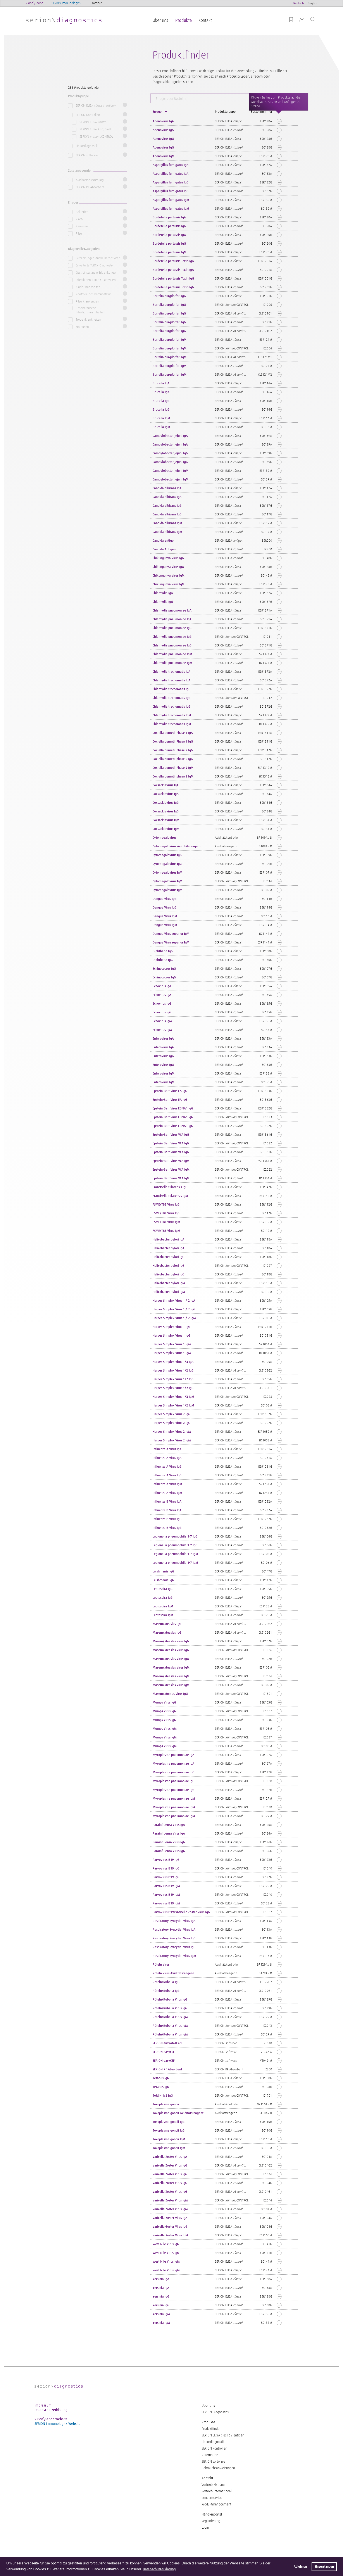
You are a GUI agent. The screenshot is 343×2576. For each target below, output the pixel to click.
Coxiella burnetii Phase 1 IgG (173, 741)
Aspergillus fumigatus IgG (170, 182)
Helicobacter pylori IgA (168, 1239)
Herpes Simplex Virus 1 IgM (172, 1344)
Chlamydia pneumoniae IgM (172, 654)
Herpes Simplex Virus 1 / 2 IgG (174, 1309)
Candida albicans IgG (167, 506)
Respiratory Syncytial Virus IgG (174, 1938)
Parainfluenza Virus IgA (169, 1825)
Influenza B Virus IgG (167, 1519)
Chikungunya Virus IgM (168, 575)
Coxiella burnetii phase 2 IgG (173, 759)
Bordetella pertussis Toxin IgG (173, 278)
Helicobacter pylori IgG (168, 1257)
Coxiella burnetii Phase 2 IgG (173, 750)
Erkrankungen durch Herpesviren (98, 258)
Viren (79, 219)
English (312, 3)
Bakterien (82, 212)
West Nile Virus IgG (166, 2244)
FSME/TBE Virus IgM (166, 1222)
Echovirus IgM (162, 1021)
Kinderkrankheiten (88, 287)
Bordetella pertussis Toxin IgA (173, 261)
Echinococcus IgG (164, 969)
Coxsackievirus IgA (166, 785)
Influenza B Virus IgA (167, 1501)
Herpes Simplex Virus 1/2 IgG (173, 1370)
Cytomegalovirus (164, 838)
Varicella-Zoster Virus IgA (170, 2218)
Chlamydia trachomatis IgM (172, 715)
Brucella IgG (161, 401)
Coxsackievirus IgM (166, 820)
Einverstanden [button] (324, 2566)
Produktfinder (211, 2429)
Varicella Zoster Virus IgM (170, 2200)
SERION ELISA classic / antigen (223, 2435)
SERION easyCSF (164, 2052)
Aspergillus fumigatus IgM (171, 200)
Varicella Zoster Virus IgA (170, 2157)
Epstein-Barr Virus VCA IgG (171, 1135)
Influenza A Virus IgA (167, 1449)
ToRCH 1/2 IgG (163, 2095)
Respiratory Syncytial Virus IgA (174, 1921)
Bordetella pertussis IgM (169, 252)
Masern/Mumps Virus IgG (170, 1694)
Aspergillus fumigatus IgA (170, 165)
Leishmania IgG (163, 1571)
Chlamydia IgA (163, 593)
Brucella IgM (161, 418)
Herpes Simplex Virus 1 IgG (171, 1327)
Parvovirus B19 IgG (166, 1860)
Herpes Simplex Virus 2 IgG (171, 1414)
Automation (210, 2455)
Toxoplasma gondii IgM (169, 2139)
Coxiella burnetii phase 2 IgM (173, 776)
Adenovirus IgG (163, 139)
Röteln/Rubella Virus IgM (170, 2017)
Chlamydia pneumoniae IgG (172, 628)
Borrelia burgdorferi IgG (169, 296)
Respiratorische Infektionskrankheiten (90, 310)
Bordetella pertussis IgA (169, 217)
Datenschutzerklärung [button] (159, 2569)
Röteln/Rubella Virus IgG (170, 1999)
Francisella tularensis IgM (170, 1196)
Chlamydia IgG (163, 602)
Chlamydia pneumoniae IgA (172, 610)
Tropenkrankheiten (88, 319)
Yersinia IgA (161, 2279)
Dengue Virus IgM (165, 916)
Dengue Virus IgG (164, 899)
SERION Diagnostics (215, 2412)
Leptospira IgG (162, 1589)
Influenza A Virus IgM (167, 1484)
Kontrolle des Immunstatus (93, 294)
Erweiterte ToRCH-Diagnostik (94, 265)
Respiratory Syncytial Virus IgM (174, 1956)
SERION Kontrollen (214, 2448)
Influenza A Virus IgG (167, 1467)
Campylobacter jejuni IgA (170, 436)
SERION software (213, 2462)
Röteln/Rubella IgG (166, 1982)
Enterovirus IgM (163, 1073)
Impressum (43, 2405)
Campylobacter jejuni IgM (170, 471)
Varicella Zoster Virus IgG (170, 2165)
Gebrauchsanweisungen (218, 2468)
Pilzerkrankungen (87, 301)
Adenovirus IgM (163, 156)
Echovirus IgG (162, 1004)
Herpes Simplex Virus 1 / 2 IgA (174, 1301)
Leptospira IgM (163, 1606)
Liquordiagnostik (213, 2442)
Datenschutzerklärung (50, 2410)
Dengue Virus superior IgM (171, 934)
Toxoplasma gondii (166, 2104)
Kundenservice (212, 2498)
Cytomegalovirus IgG (167, 855)
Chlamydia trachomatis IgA (171, 672)
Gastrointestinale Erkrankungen (96, 272)
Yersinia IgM (161, 2314)
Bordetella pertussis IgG (169, 235)
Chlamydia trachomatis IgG (171, 689)
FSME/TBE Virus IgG (166, 1204)
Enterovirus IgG (163, 1056)
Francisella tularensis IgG (170, 1187)
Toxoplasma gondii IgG (168, 2122)
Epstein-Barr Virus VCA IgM (171, 1161)
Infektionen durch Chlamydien (96, 280)
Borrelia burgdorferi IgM (169, 340)
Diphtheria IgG (163, 951)
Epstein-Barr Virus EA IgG (170, 1091)
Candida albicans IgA (167, 488)
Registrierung (211, 2521)
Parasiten (82, 226)
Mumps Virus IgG (164, 1702)
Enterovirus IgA (163, 1038)
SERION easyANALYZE (167, 2043)
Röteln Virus (161, 1964)
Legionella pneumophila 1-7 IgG (175, 1536)
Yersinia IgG (161, 2296)
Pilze (79, 233)
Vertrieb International (217, 2491)
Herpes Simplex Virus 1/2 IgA (173, 1362)
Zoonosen (82, 326)
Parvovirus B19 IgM (166, 1886)
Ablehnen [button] (300, 2566)
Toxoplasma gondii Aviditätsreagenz (178, 2113)
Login (205, 2527)
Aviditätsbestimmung (90, 180)
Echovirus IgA (162, 986)
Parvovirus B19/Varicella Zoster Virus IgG (181, 1912)
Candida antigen (164, 540)
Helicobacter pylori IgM (169, 1283)
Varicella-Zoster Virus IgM (170, 2235)
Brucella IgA (161, 383)
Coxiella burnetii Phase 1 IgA (173, 733)
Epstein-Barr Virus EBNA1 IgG (173, 1108)
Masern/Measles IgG (167, 1624)
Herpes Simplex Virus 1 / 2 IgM (174, 1318)
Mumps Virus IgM (165, 1729)
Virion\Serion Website (50, 2419)
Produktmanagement (216, 2504)
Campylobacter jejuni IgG (170, 453)
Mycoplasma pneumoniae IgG (173, 1772)
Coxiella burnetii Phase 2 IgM (173, 768)
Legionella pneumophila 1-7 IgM (175, 1554)
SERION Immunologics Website (57, 2424)
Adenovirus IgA (163, 121)
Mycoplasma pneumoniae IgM (174, 1798)
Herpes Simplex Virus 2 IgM (172, 1432)
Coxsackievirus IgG (166, 803)
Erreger (158, 112)
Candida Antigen (164, 549)
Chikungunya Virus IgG (168, 558)
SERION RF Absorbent (90, 187)
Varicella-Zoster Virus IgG (170, 2227)
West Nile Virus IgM (166, 2261)
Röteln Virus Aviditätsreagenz (173, 1973)
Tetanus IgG (161, 2078)
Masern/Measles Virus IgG (171, 1641)
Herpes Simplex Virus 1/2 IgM (173, 1397)
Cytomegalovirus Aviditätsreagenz (177, 846)
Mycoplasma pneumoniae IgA (173, 1755)
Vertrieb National (214, 2485)
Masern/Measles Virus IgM (171, 1667)
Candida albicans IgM (167, 523)
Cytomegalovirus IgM (167, 872)
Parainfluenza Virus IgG (169, 1842)
